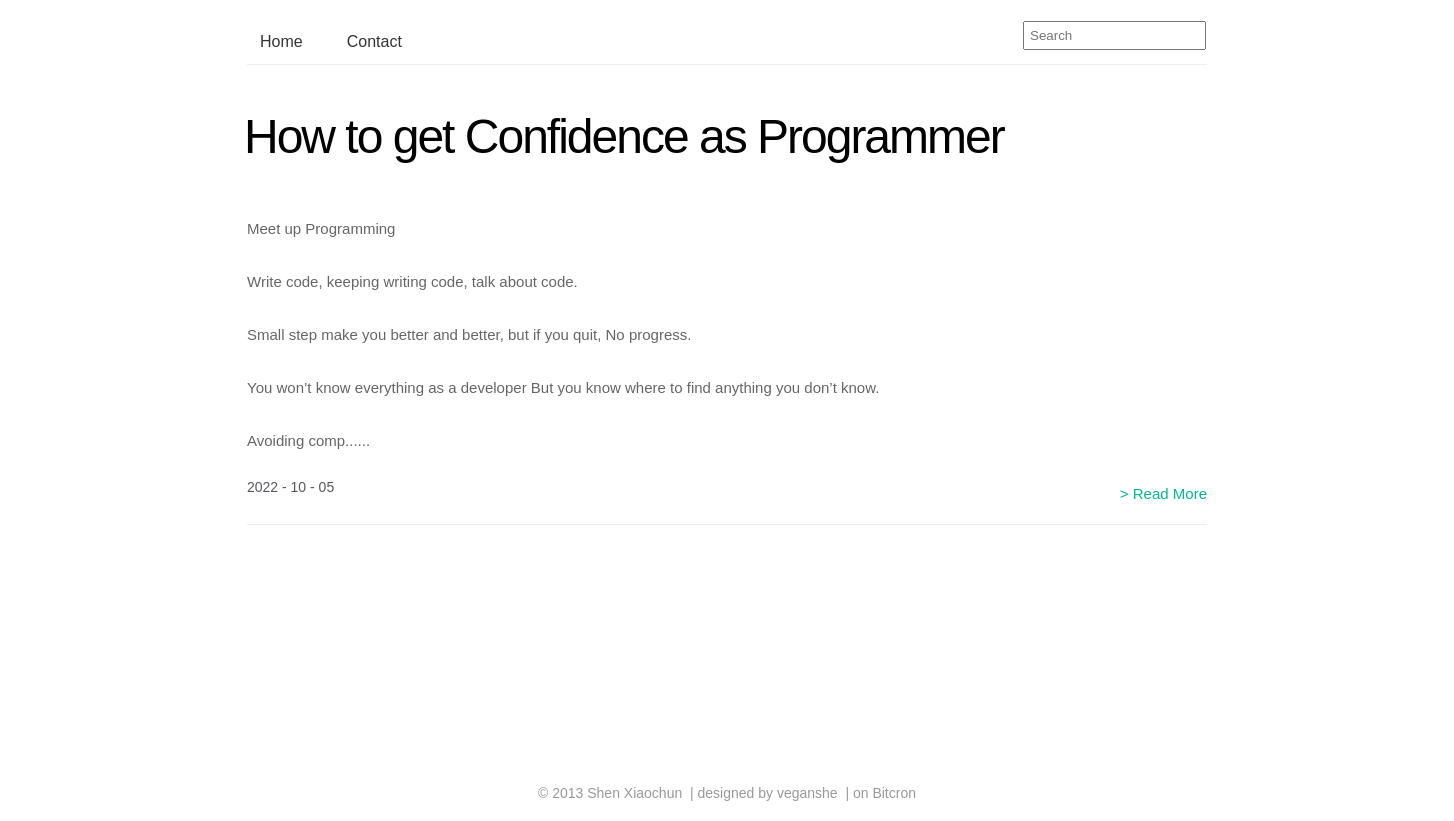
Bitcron (894, 793)
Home (281, 41)
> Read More (1163, 493)
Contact (374, 41)
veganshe (807, 793)
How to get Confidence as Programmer (624, 136)
